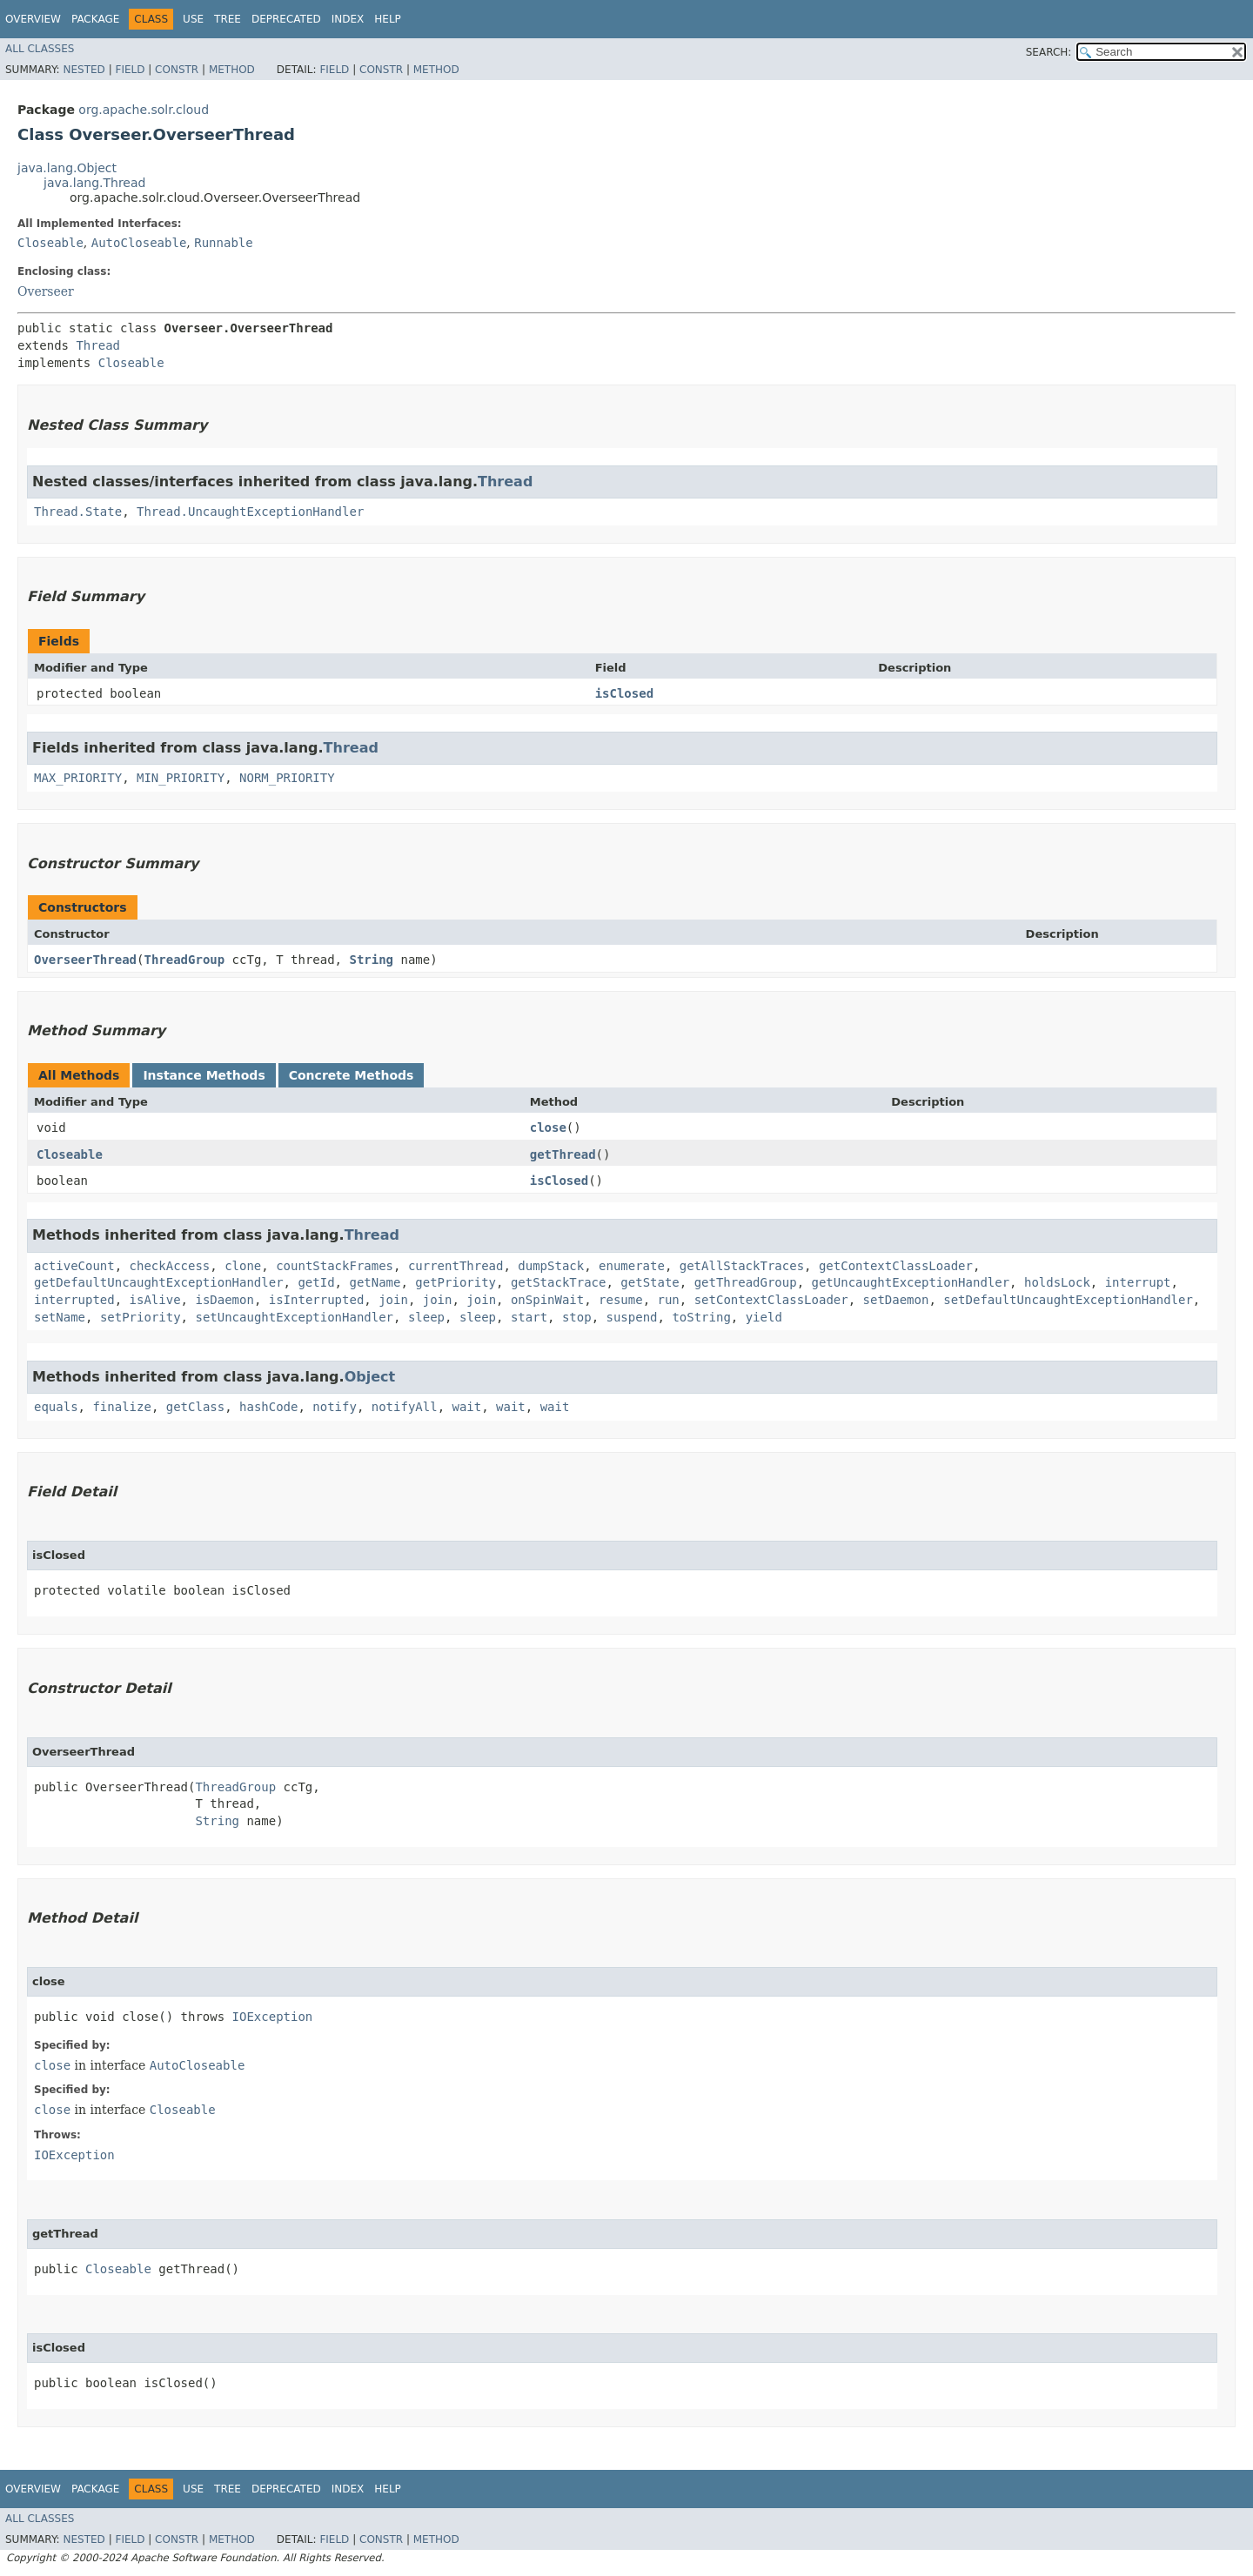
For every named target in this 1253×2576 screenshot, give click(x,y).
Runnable (223, 243)
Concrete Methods (351, 1075)
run (669, 1300)
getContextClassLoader (896, 1266)
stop (577, 1317)
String (371, 960)
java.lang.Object (67, 168)
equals (56, 1407)
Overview (33, 19)
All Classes (39, 49)
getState (649, 1282)
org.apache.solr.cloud (143, 110)
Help (387, 19)
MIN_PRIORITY (180, 778)
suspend (632, 1317)
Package (95, 19)
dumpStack (551, 1266)
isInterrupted (317, 1300)
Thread (98, 345)
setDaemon (896, 1300)
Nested (83, 70)
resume (621, 1300)
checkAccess (170, 1266)
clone (242, 1266)
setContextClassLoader (771, 1300)
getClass (195, 1407)
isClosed (624, 693)
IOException (272, 2017)
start (529, 1317)
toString (701, 1317)
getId (316, 1282)
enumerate (632, 1266)
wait (466, 1407)
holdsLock (1057, 1282)
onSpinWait (547, 1300)
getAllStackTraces (742, 1266)
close (548, 1127)
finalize (121, 1407)
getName (374, 1282)
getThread (563, 1154)
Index (348, 19)
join (393, 1300)
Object (370, 1376)
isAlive (155, 1300)
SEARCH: (1049, 52)
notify (334, 1407)
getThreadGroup (745, 1282)
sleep (426, 1317)
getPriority (455, 1282)
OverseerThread (85, 960)
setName (59, 1317)
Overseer (45, 291)
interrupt (1138, 1282)
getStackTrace (558, 1282)
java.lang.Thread (94, 183)
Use (193, 19)
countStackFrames (334, 1266)
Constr (176, 70)
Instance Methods (204, 1075)
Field (129, 70)
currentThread (456, 1266)
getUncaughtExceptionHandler (911, 1282)
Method (232, 70)
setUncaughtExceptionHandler (294, 1317)
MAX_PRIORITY (78, 778)
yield (764, 1317)
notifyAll (405, 1407)
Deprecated (286, 19)
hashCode (268, 1407)
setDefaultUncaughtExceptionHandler (1068, 1300)
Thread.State (78, 512)
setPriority (140, 1317)
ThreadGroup (184, 960)
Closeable (50, 243)
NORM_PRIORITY (287, 778)
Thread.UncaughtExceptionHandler (250, 512)
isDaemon (224, 1300)
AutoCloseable (139, 243)
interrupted (74, 1300)
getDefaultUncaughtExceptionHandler (159, 1282)
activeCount (74, 1266)
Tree (227, 19)
